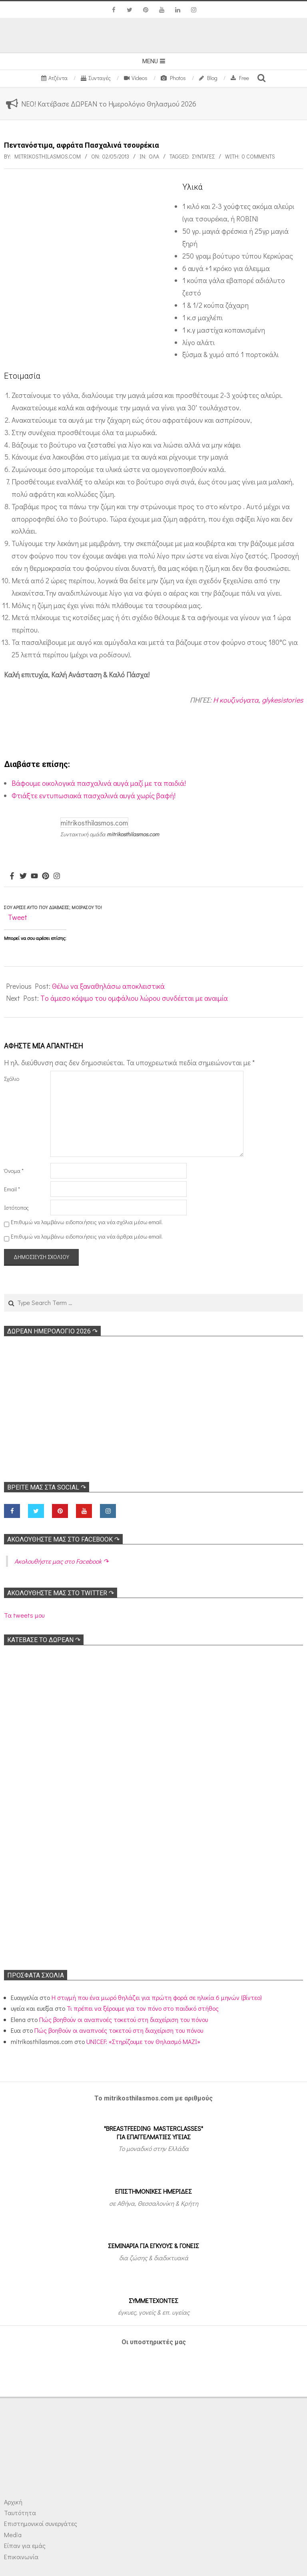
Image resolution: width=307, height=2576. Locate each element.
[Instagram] (56, 876)
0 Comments (258, 156)
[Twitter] (23, 876)
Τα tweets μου (24, 1615)
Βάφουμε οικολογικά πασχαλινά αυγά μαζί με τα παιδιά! (99, 783)
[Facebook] (12, 876)
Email (12, 1189)
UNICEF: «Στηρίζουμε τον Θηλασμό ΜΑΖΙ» (143, 2041)
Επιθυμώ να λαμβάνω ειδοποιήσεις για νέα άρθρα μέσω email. (87, 1236)
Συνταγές (203, 156)
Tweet (17, 917)
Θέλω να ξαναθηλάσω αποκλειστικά (108, 986)
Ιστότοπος (16, 1207)
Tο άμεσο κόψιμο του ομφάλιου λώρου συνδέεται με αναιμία (134, 998)
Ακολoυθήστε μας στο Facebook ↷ (63, 1539)
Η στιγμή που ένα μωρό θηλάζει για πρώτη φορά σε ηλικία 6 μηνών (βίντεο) (157, 1997)
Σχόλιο (11, 1078)
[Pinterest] (45, 876)
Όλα (154, 156)
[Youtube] (34, 876)
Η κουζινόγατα (236, 700)
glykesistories (282, 700)
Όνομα (14, 1171)
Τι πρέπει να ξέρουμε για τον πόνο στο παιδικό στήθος (143, 2008)
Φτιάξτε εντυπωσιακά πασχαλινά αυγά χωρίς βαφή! (93, 795)
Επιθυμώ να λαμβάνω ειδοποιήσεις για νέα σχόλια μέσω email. (87, 1222)
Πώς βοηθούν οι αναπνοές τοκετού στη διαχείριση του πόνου (123, 2019)
